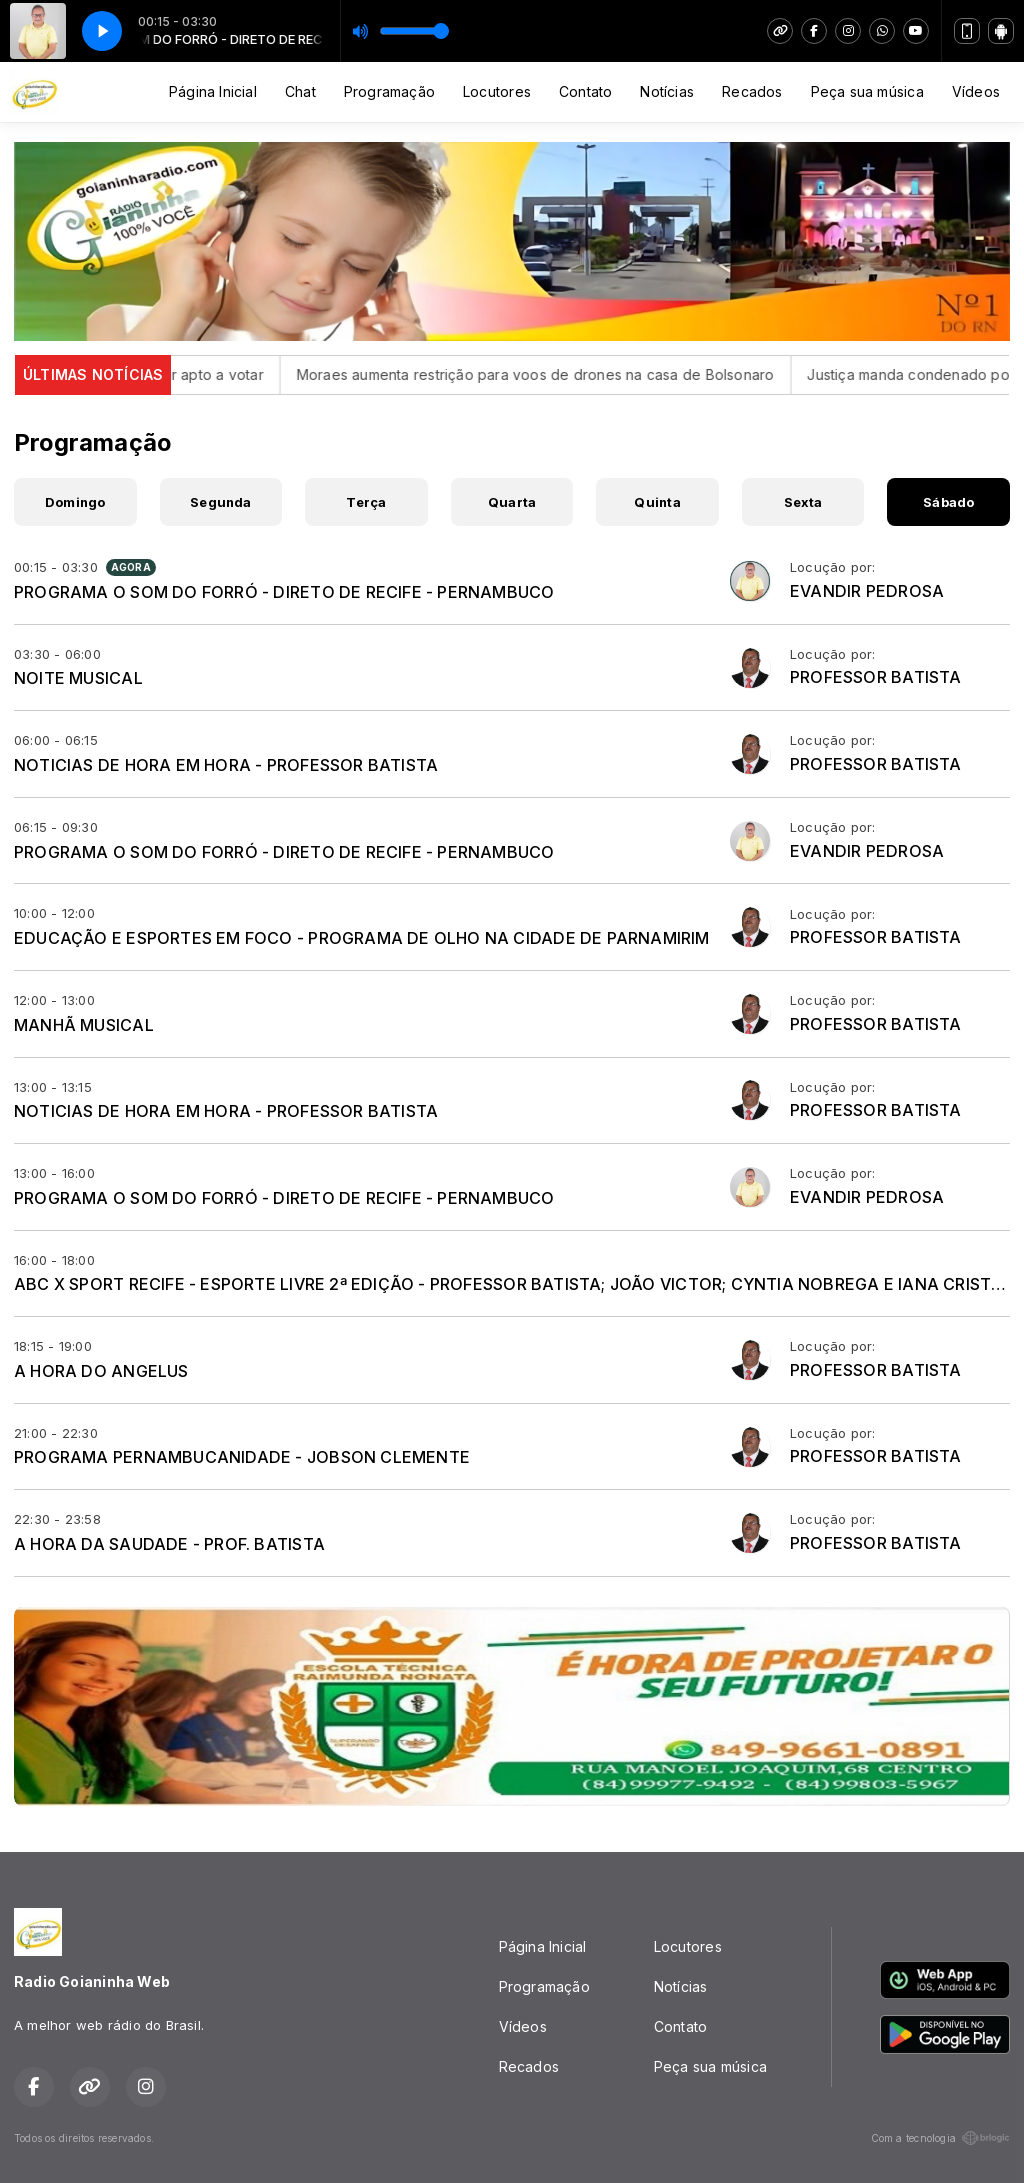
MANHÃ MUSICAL (84, 1025)
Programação (389, 91)
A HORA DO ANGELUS (101, 1371)
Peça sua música (867, 91)
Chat (300, 91)
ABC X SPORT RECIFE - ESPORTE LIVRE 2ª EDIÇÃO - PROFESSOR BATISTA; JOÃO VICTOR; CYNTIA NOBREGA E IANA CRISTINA (517, 1284)
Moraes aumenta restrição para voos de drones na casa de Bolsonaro (578, 374)
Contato (585, 91)
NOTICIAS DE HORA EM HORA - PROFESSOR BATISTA (226, 765)
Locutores (497, 91)
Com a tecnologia (940, 2138)
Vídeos (976, 91)
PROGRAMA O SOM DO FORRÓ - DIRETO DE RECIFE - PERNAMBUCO (284, 592)
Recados (752, 91)
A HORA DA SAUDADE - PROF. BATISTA (169, 1544)
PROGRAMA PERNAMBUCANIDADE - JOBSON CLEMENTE (242, 1457)
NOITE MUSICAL (78, 678)
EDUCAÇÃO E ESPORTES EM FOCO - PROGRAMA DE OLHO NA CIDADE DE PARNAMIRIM (362, 938)
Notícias (667, 91)
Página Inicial (213, 91)
